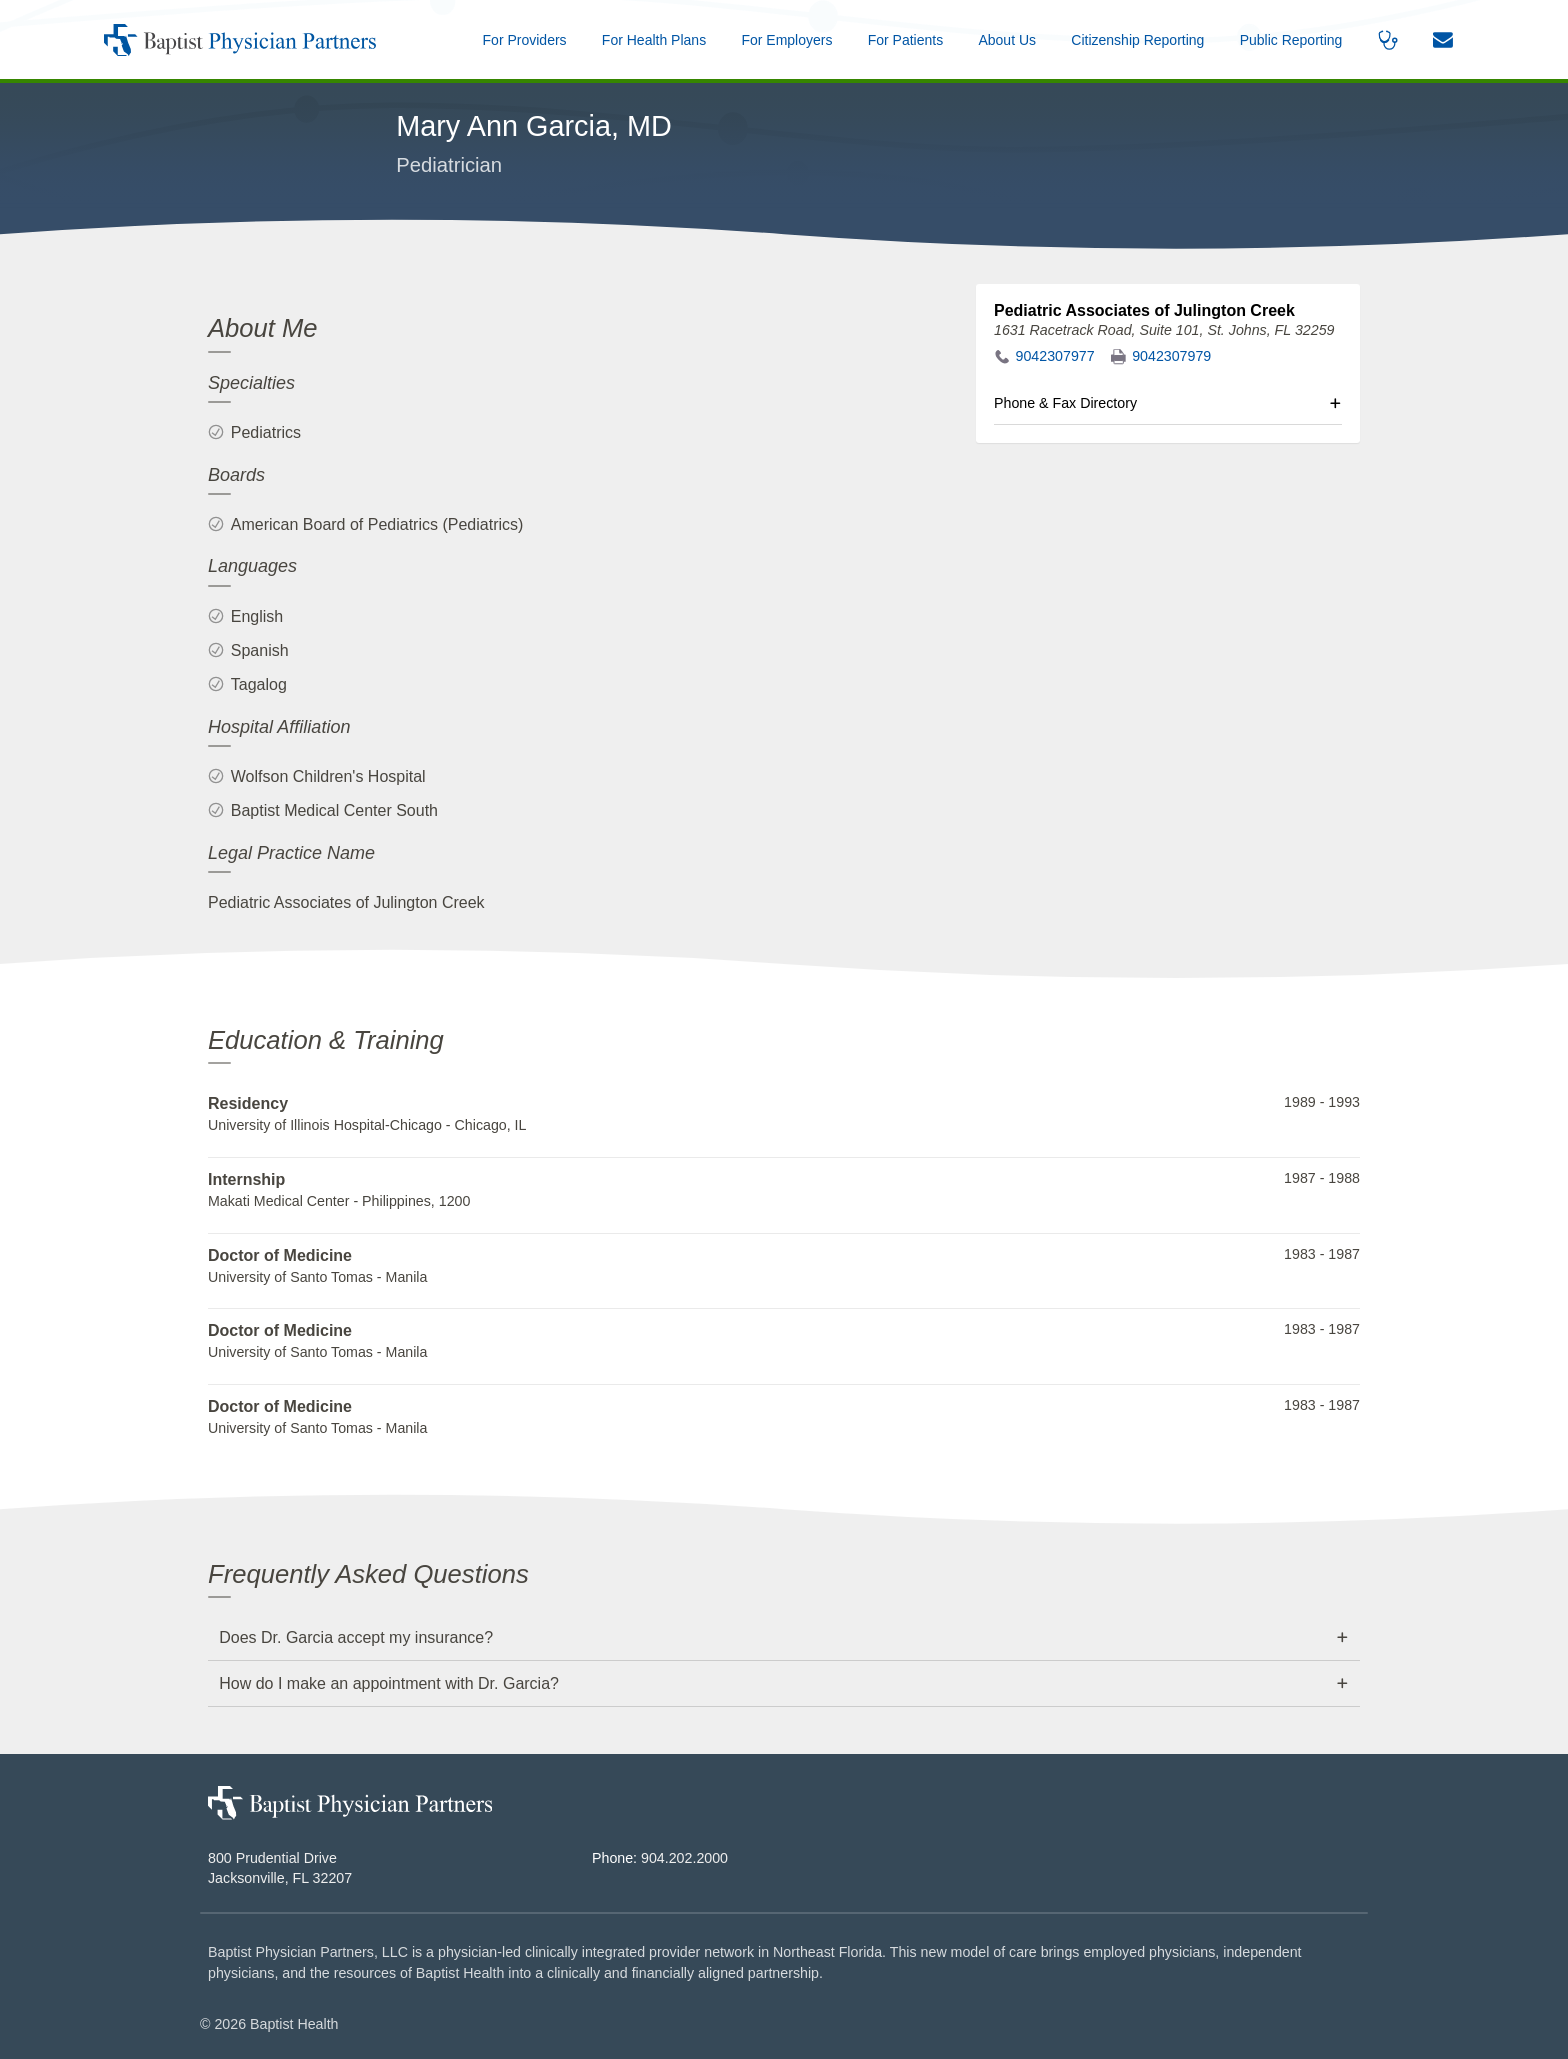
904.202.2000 (684, 1858)
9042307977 (1055, 356)
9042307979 (1171, 356)
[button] (1007, 39)
